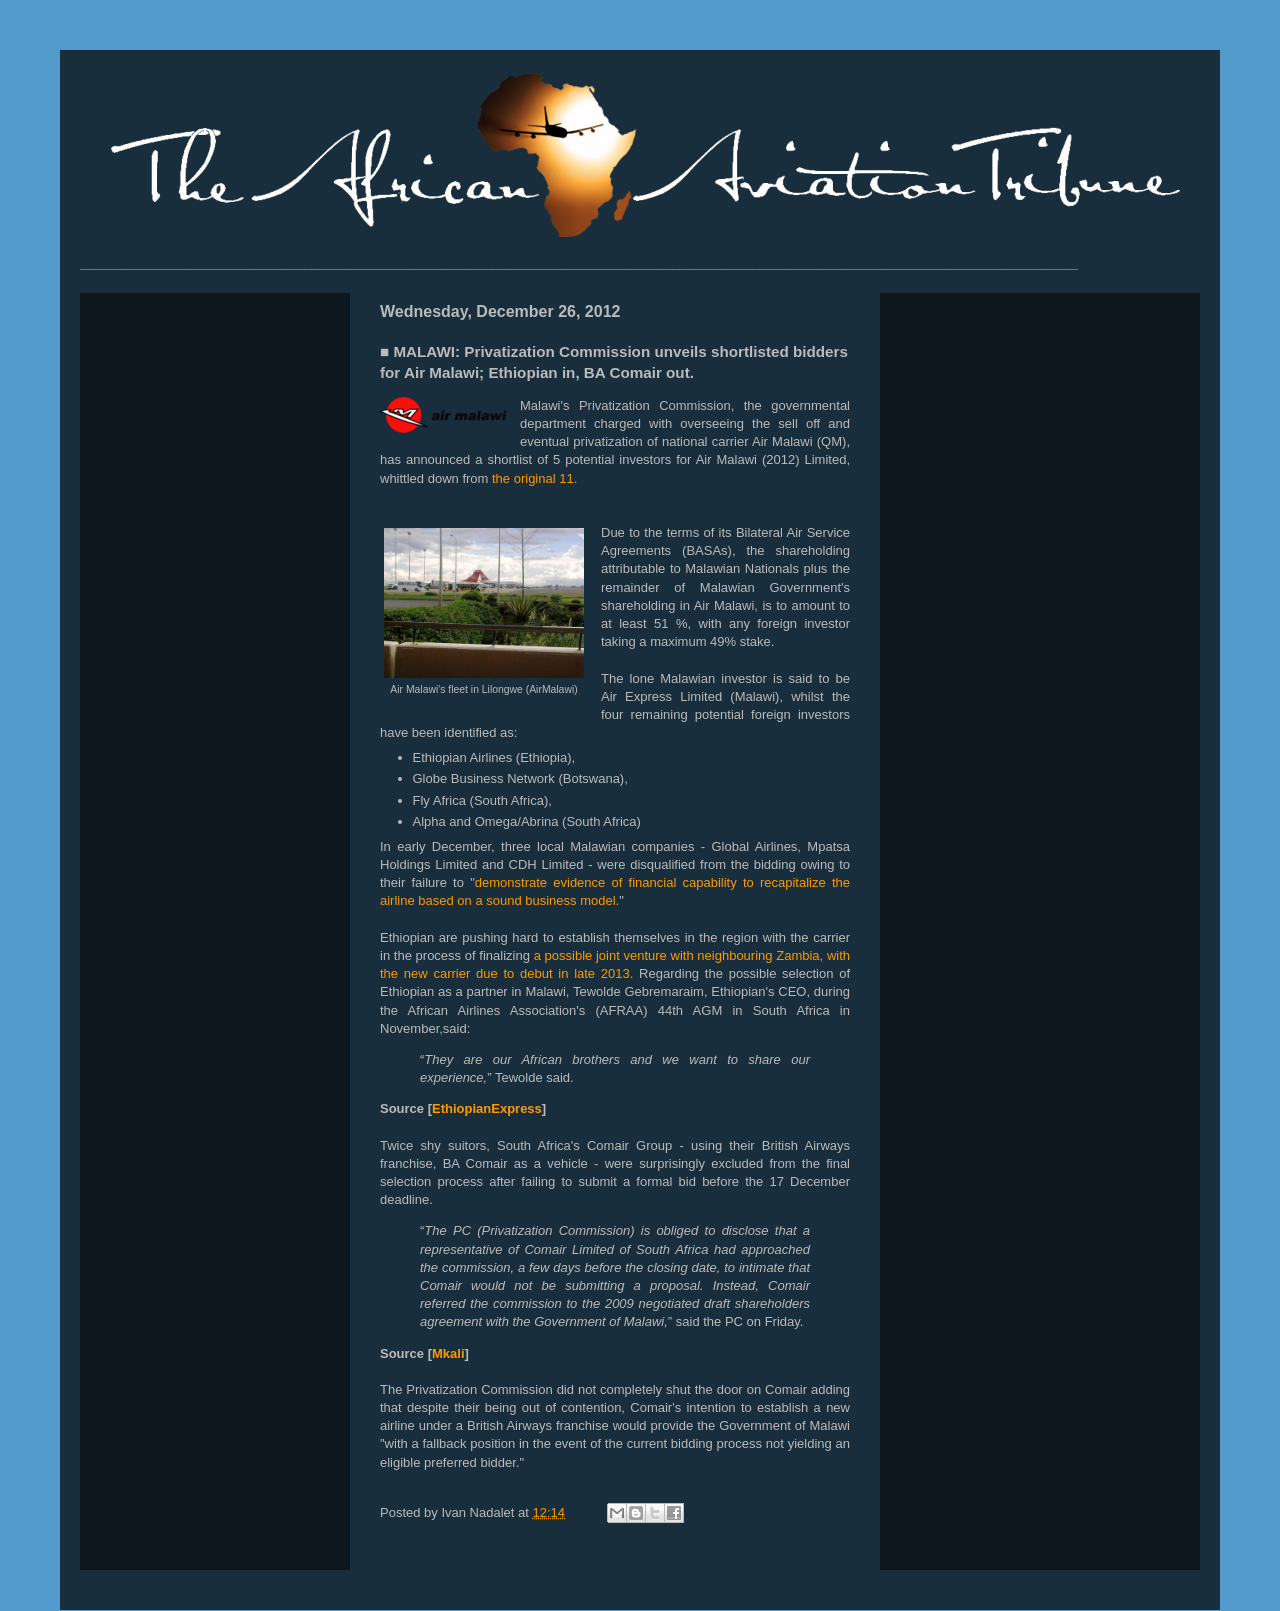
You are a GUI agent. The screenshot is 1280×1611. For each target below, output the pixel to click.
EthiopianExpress (487, 1108)
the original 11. (534, 478)
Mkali (448, 1353)
